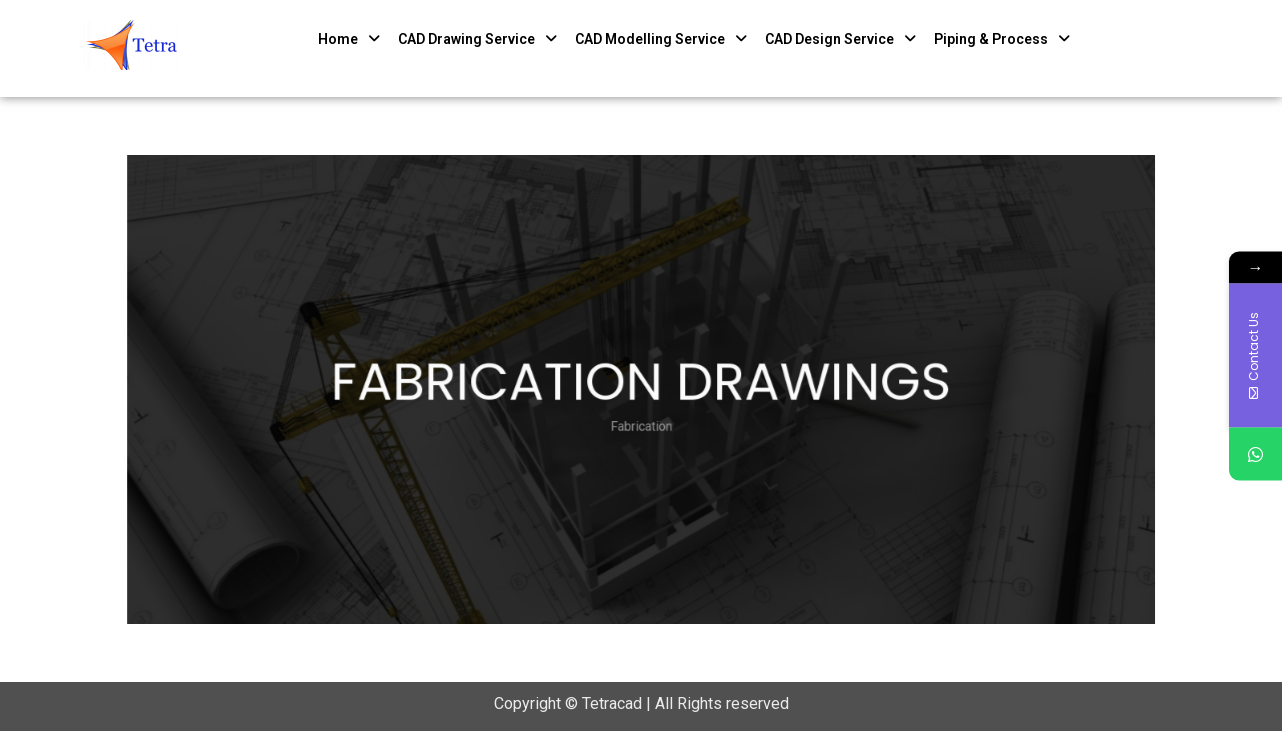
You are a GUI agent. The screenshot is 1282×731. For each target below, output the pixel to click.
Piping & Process (1002, 39)
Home (349, 39)
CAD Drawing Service (477, 39)
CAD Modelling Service (661, 39)
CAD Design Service (840, 39)
